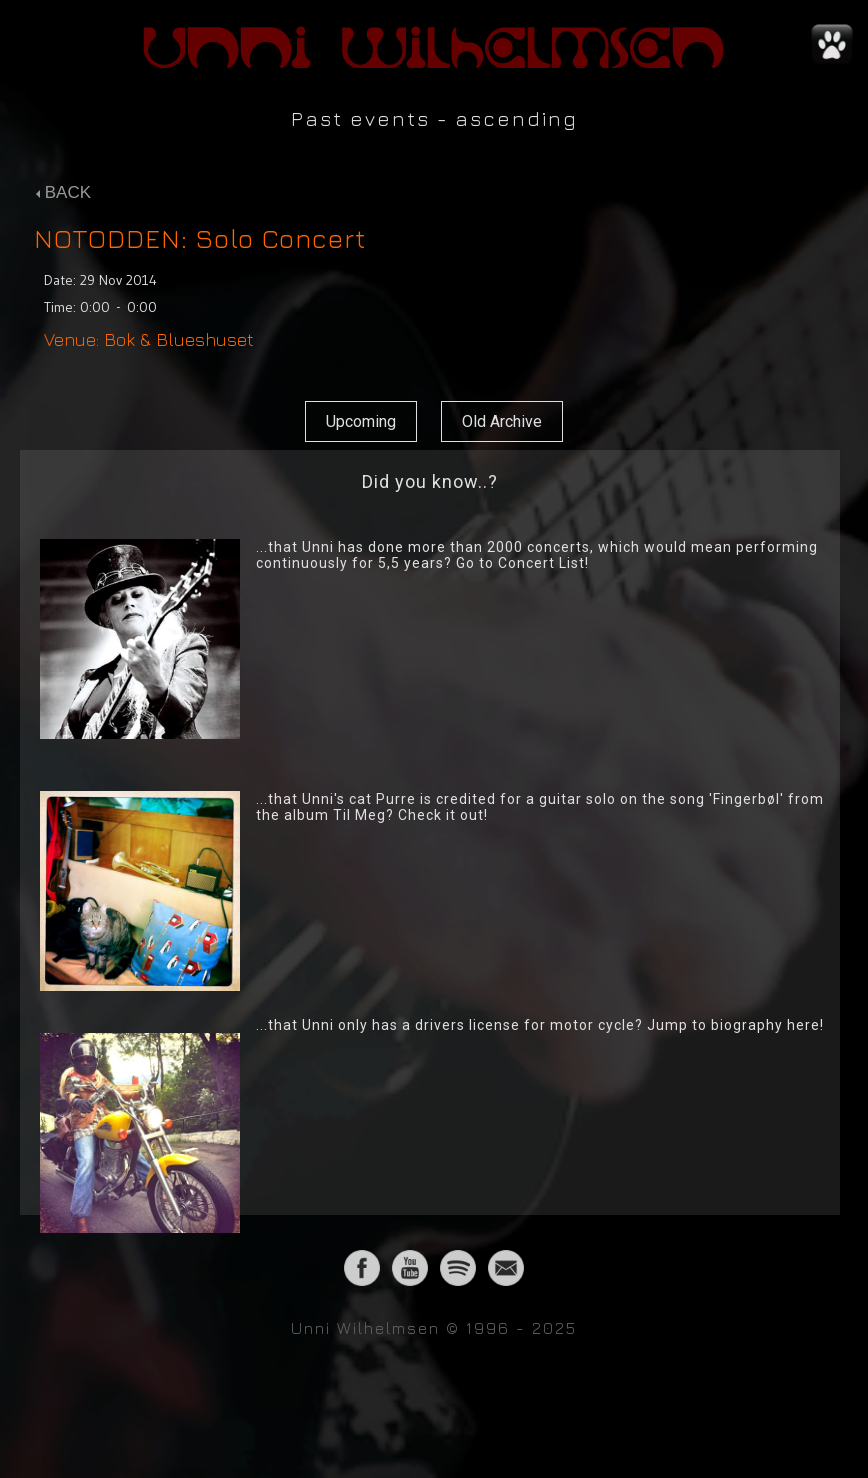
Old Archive (502, 421)
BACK (63, 192)
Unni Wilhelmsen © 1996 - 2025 (434, 1328)
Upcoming (361, 421)
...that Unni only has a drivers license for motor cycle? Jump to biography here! (540, 1025)
